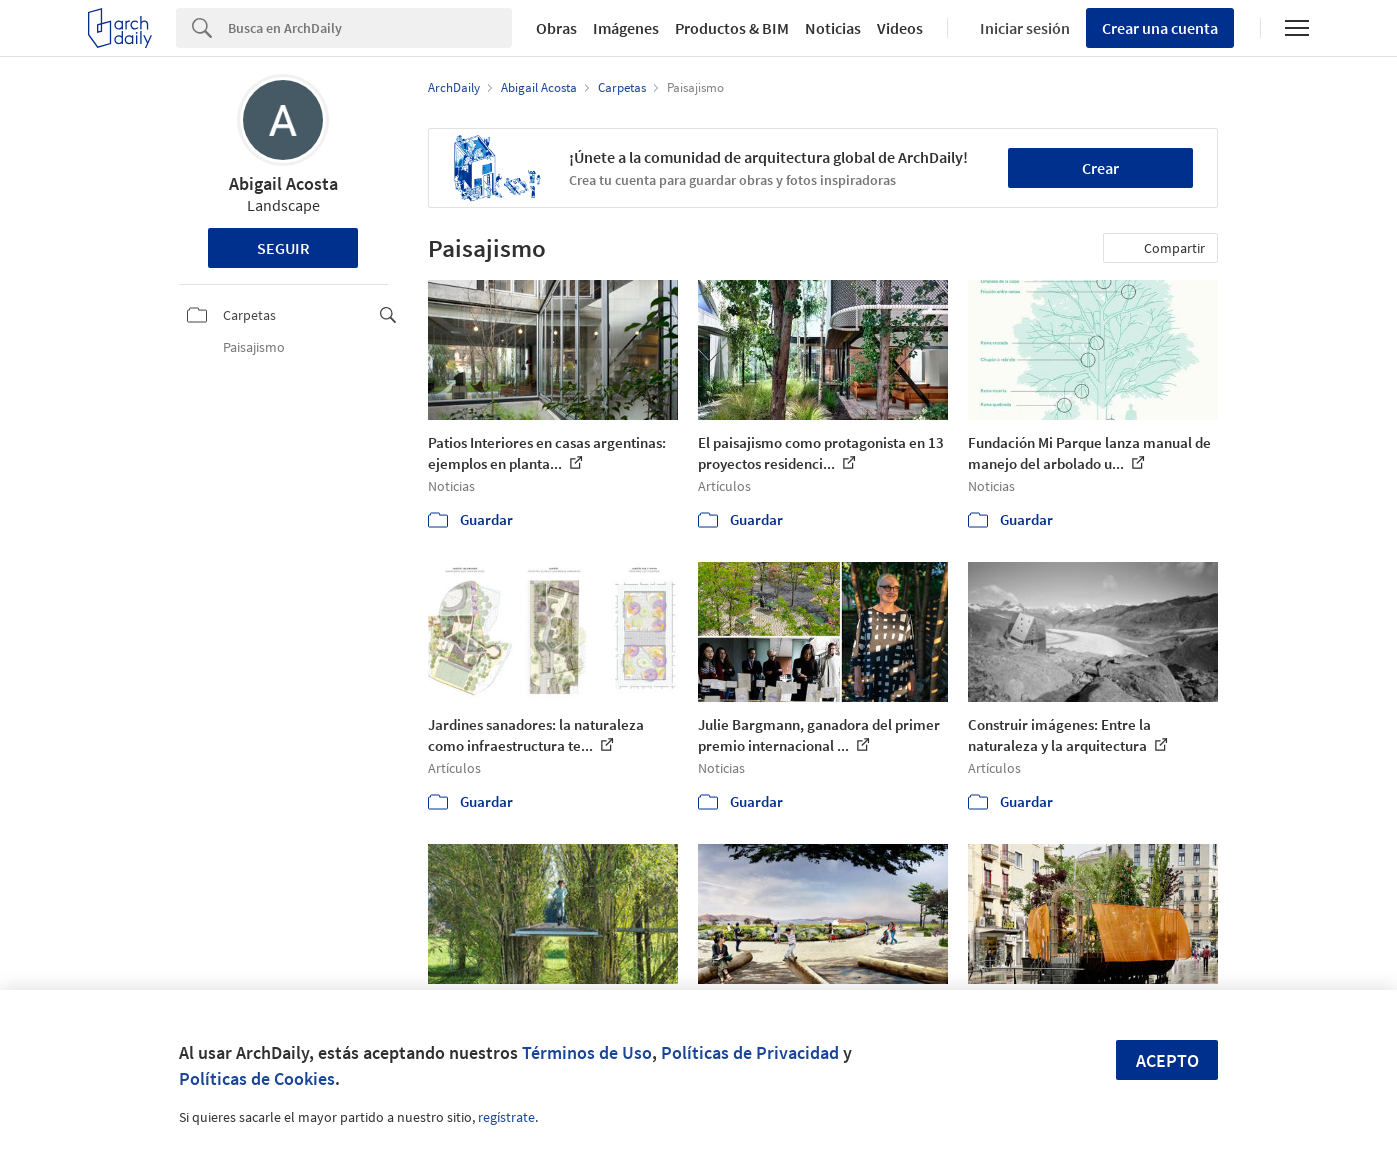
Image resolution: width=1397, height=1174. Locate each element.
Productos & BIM (732, 28)
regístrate (506, 1117)
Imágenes (626, 28)
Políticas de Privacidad (750, 1052)
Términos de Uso (587, 1052)
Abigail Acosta (283, 183)
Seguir (283, 248)
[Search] (370, 28)
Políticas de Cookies (257, 1078)
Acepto (1167, 1060)
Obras (556, 28)
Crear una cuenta (1160, 28)
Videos (900, 28)
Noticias (833, 28)
